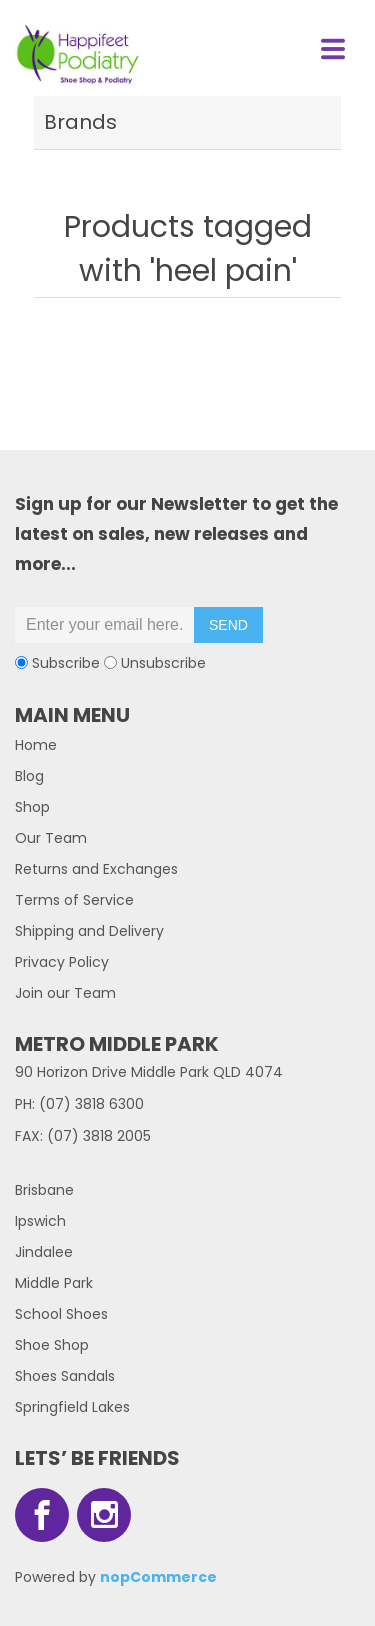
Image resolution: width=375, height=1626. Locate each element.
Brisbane (44, 1190)
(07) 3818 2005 (99, 1136)
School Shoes (61, 1314)
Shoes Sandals (65, 1376)
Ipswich (40, 1221)
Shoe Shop (52, 1345)
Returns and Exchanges (96, 869)
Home (36, 745)
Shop (32, 807)
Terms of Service (74, 900)
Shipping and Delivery (89, 931)
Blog (29, 776)
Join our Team (65, 993)
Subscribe (66, 663)
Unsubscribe (163, 663)
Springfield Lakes (72, 1407)
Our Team (51, 838)
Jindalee (44, 1252)
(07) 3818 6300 (91, 1104)
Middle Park (54, 1283)
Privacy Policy (62, 962)
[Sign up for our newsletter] (105, 625)
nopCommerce (158, 1577)
